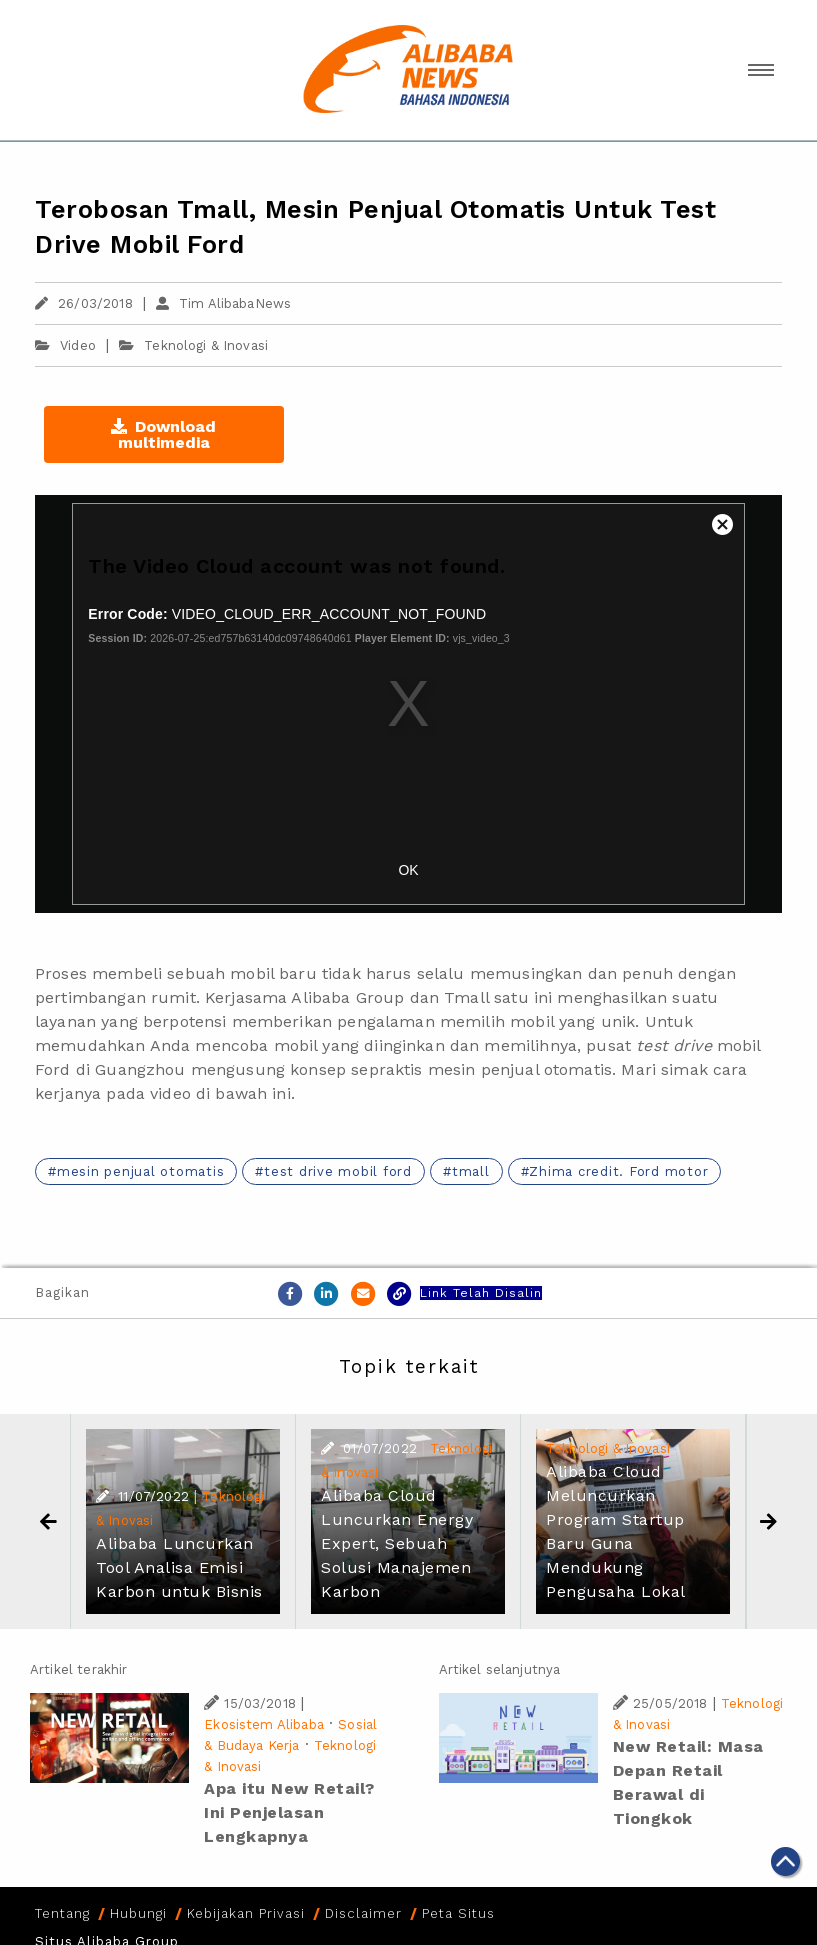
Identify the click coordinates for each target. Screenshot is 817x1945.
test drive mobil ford (338, 1171)
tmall (471, 1171)
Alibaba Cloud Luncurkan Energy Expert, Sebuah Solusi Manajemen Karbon (397, 1543)
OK (408, 870)
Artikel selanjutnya (500, 1669)
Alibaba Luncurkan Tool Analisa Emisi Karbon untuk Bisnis (179, 1567)
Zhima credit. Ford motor (618, 1171)
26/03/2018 (84, 303)
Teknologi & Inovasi (206, 345)
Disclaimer (363, 1913)
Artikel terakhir (78, 1669)
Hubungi (138, 1913)
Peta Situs (458, 1913)
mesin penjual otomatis (141, 1171)
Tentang (62, 1913)
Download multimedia (163, 434)
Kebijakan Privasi (246, 1913)
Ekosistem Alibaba (264, 1724)
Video (65, 345)
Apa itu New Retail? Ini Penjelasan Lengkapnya (289, 1812)
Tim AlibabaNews (223, 303)
